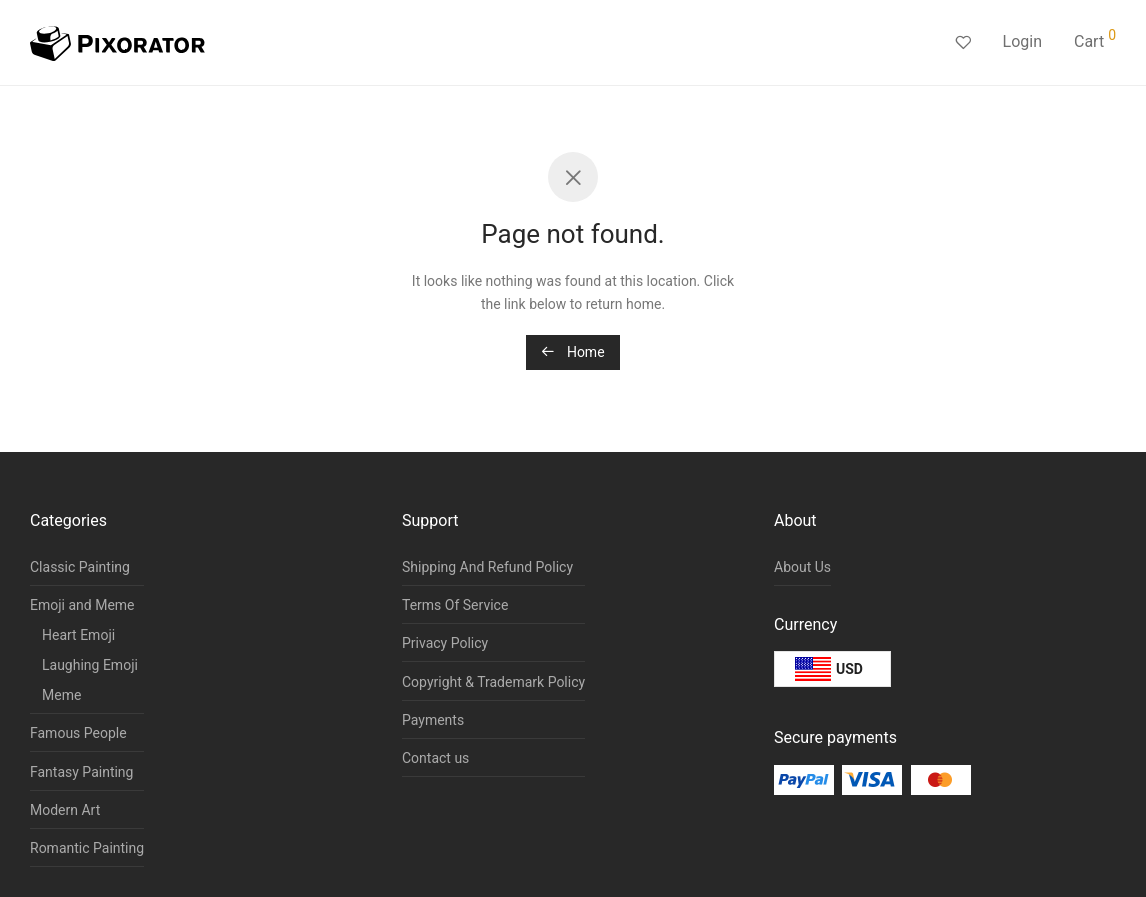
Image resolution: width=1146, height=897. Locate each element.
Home (572, 352)
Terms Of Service (455, 605)
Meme (61, 695)
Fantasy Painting (81, 772)
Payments (433, 720)
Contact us (435, 758)
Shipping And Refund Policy (487, 567)
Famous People (78, 733)
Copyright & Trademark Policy (493, 682)
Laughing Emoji (90, 665)
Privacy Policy (445, 643)
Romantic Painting (87, 848)
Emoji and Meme (82, 605)
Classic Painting (80, 567)
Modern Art (65, 810)
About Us (802, 567)
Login (1022, 41)
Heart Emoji (78, 635)
